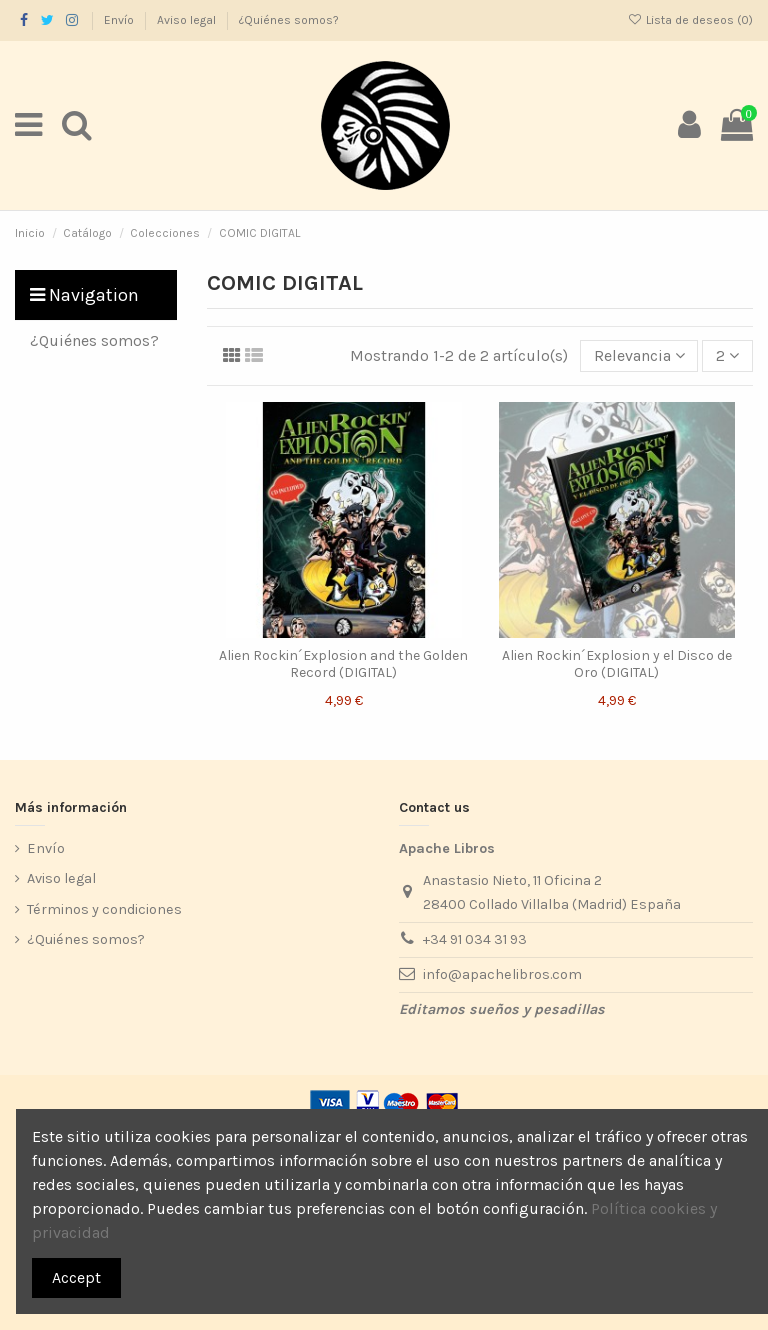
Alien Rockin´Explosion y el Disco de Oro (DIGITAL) (617, 664)
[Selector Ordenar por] (639, 356)
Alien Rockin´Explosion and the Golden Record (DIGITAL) (343, 664)
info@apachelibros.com (502, 974)
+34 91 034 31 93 (475, 939)
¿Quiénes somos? (289, 20)
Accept (76, 1277)
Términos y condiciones (104, 909)
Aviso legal (188, 20)
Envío (120, 20)
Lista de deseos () (690, 20)
